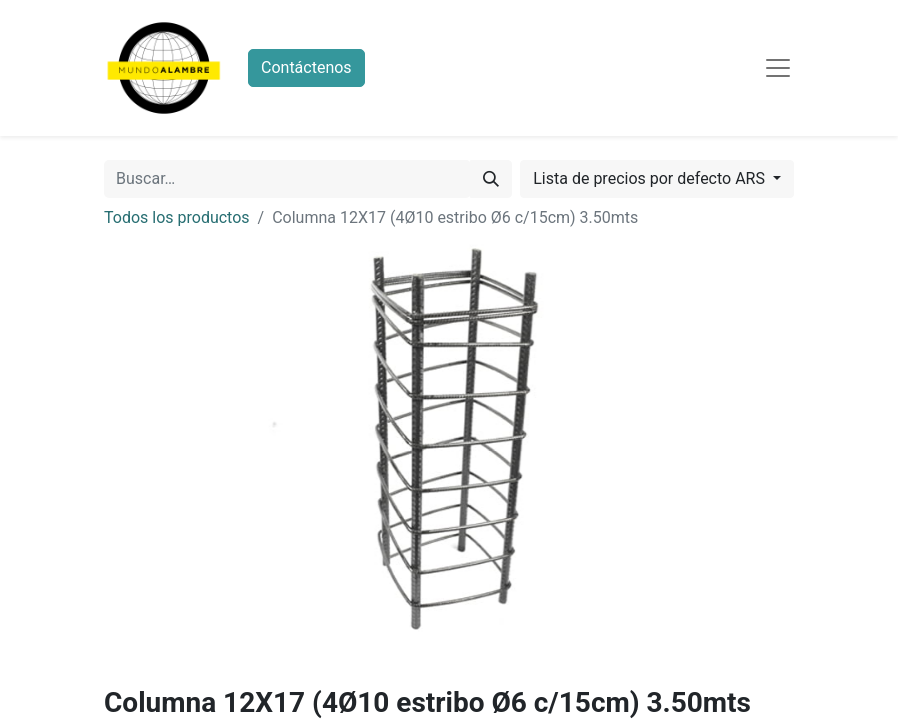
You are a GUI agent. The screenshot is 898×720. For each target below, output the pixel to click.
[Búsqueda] (491, 179)
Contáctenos (306, 67)
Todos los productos (177, 217)
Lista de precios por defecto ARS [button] (651, 178)
